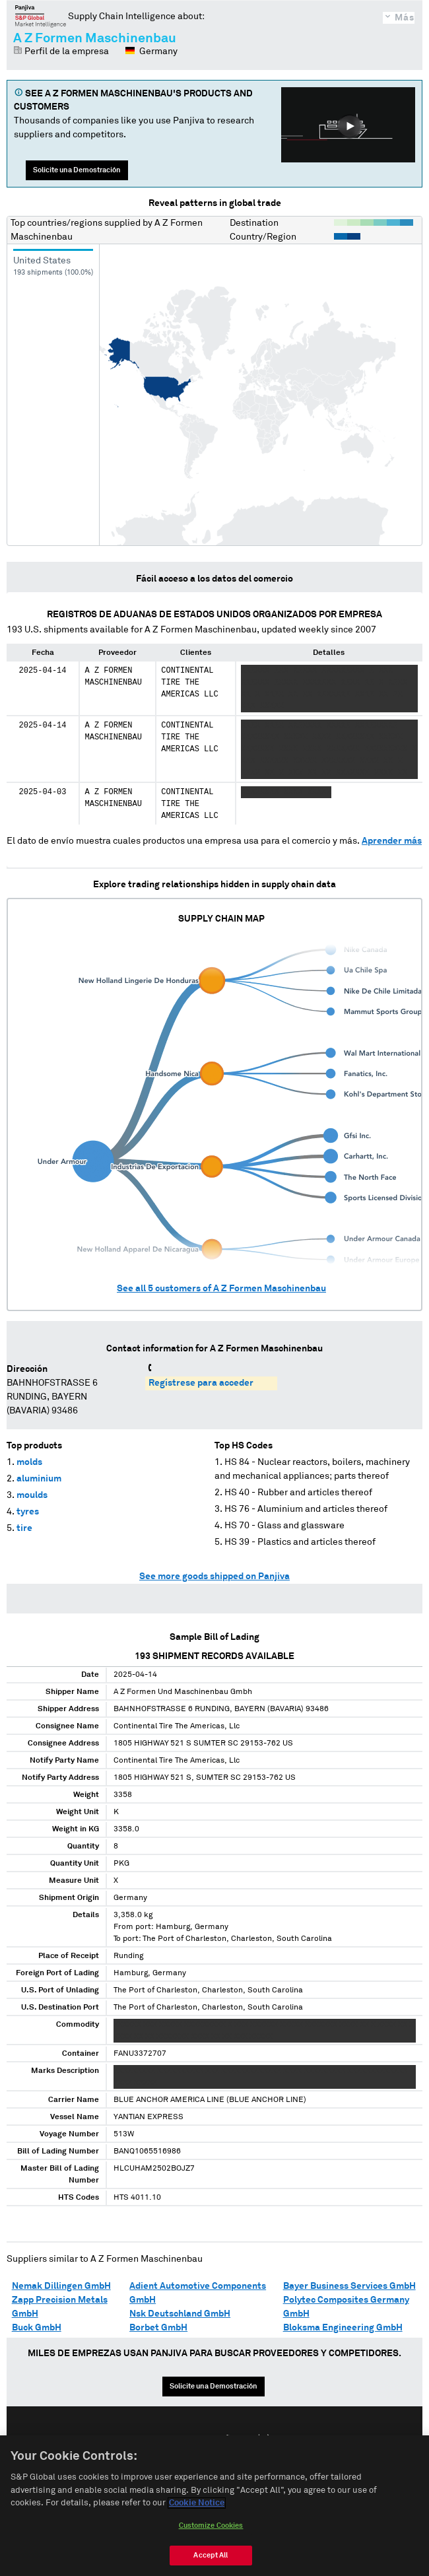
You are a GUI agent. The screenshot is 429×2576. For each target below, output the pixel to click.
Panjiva (40, 16)
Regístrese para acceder (200, 1383)
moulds (32, 1495)
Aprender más (392, 841)
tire (24, 1528)
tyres (27, 1511)
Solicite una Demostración (77, 170)
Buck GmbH (36, 2327)
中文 (264, 2439)
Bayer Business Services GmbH (349, 2286)
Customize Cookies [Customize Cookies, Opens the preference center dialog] (211, 2538)
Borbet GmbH (158, 2327)
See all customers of (221, 1288)
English (171, 2439)
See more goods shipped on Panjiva (214, 1576)
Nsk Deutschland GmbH (179, 2314)
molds (29, 1462)
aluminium (38, 1478)
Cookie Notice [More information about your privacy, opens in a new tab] (196, 2516)
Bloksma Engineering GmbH (343, 2327)
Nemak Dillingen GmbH (61, 2286)
